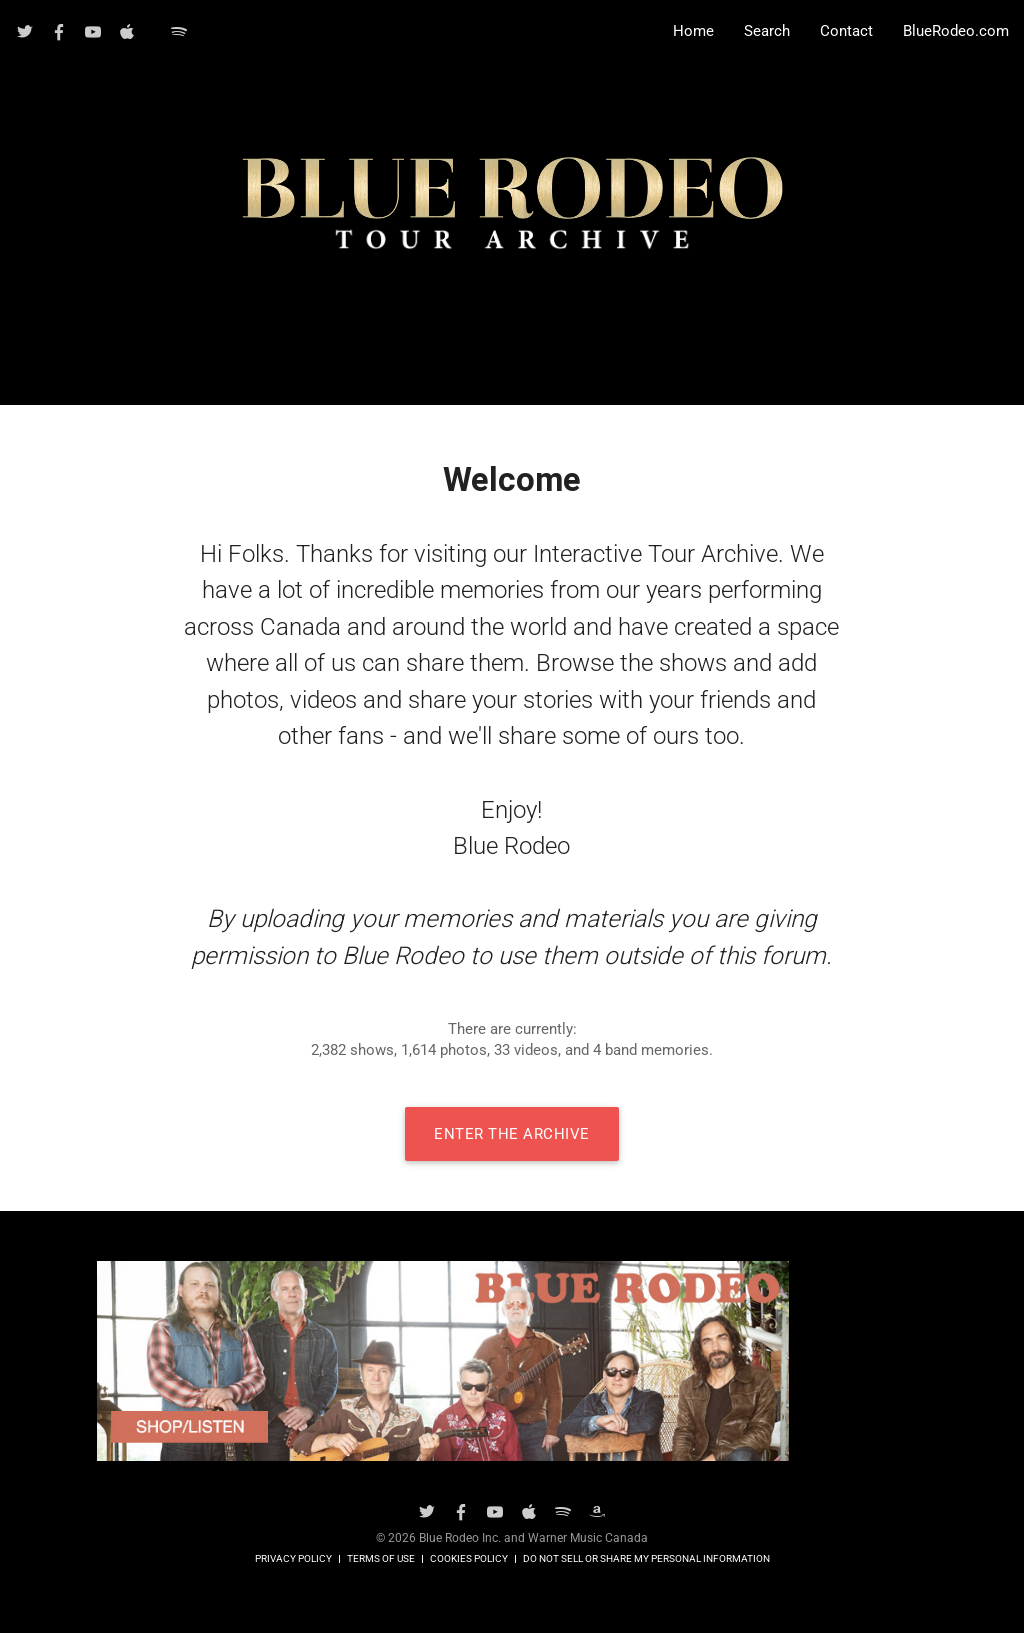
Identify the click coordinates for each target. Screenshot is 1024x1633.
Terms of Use (381, 1559)
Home (693, 31)
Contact (846, 31)
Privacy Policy (293, 1559)
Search (767, 31)
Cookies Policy (469, 1559)
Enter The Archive (512, 1134)
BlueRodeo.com (956, 31)
